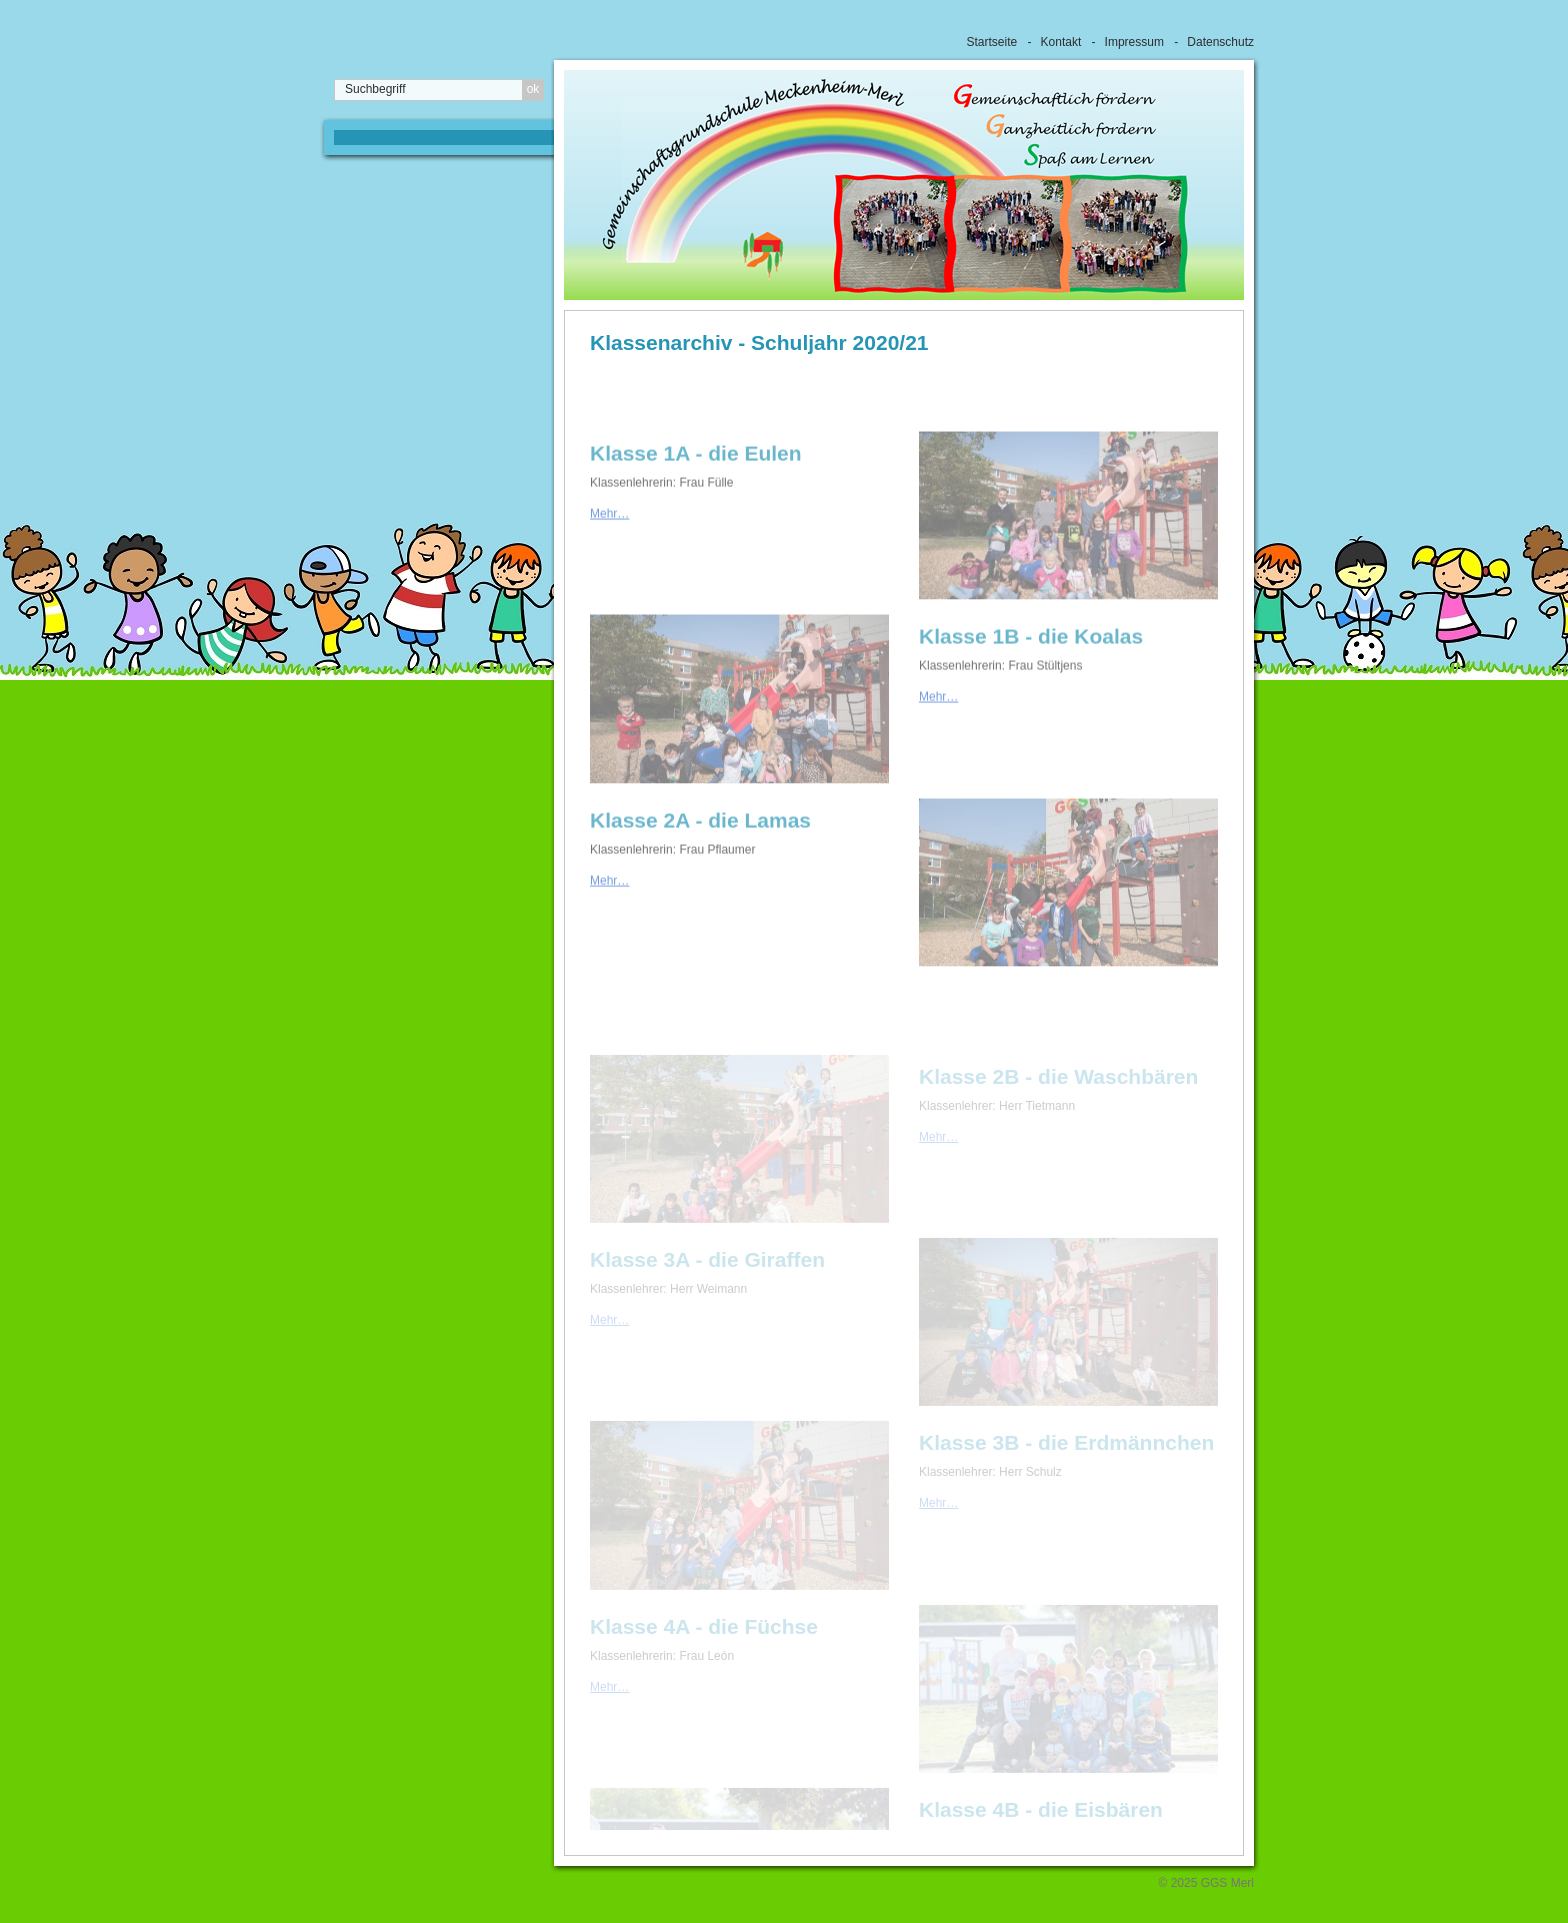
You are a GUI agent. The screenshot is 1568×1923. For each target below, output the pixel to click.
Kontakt (1061, 42)
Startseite (992, 42)
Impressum (1134, 42)
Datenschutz (1220, 42)
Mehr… (609, 537)
